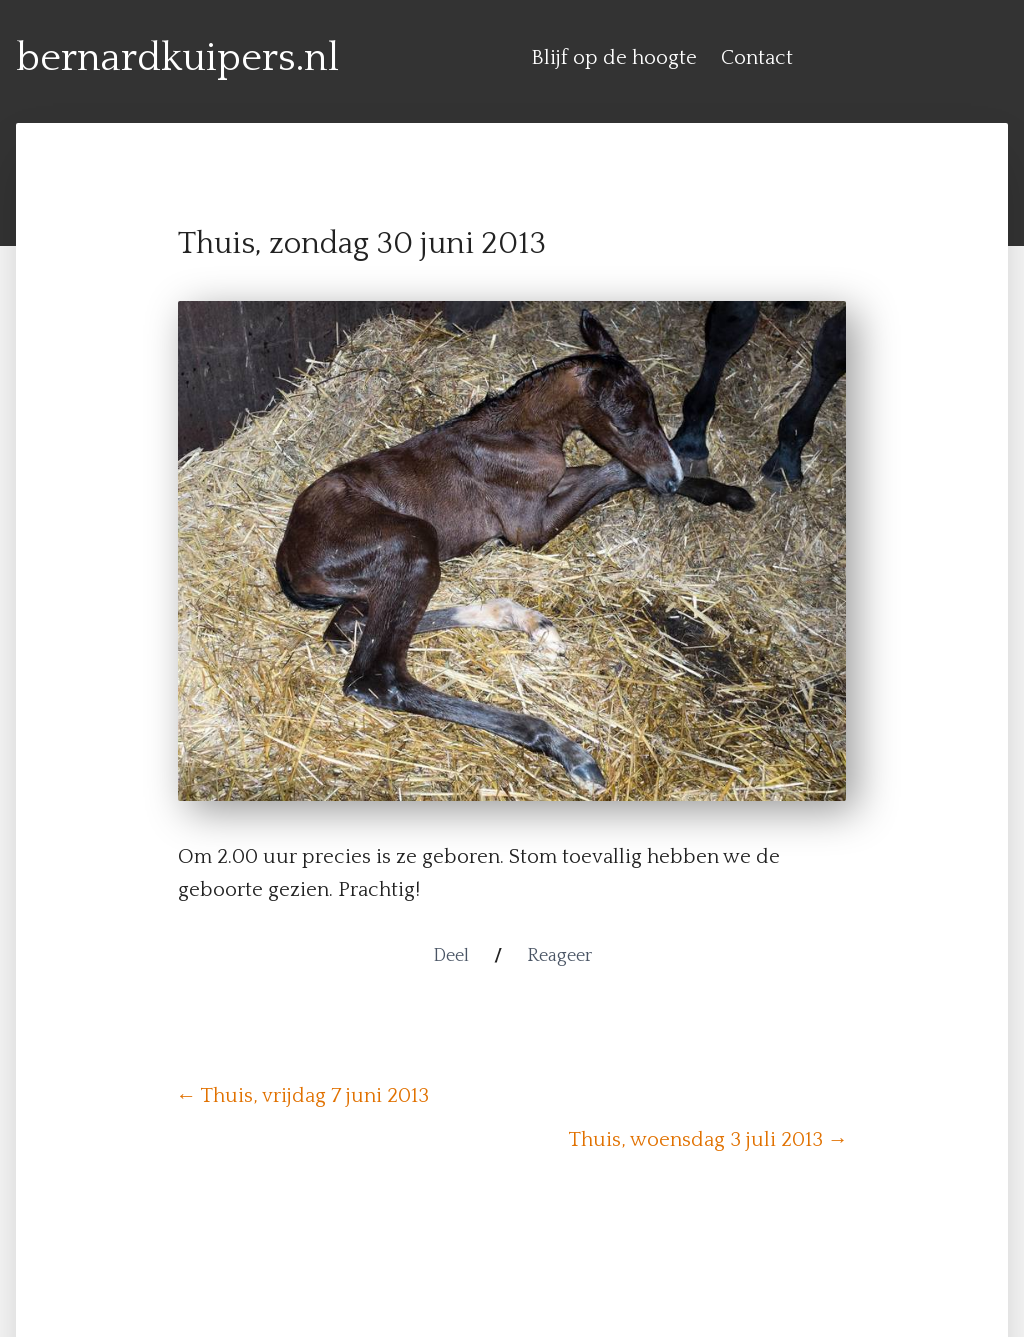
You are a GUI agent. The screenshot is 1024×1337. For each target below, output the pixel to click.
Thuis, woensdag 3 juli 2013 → (708, 1140)
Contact (757, 58)
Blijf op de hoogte (614, 58)
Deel (451, 956)
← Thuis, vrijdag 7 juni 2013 (302, 1096)
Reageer (559, 956)
